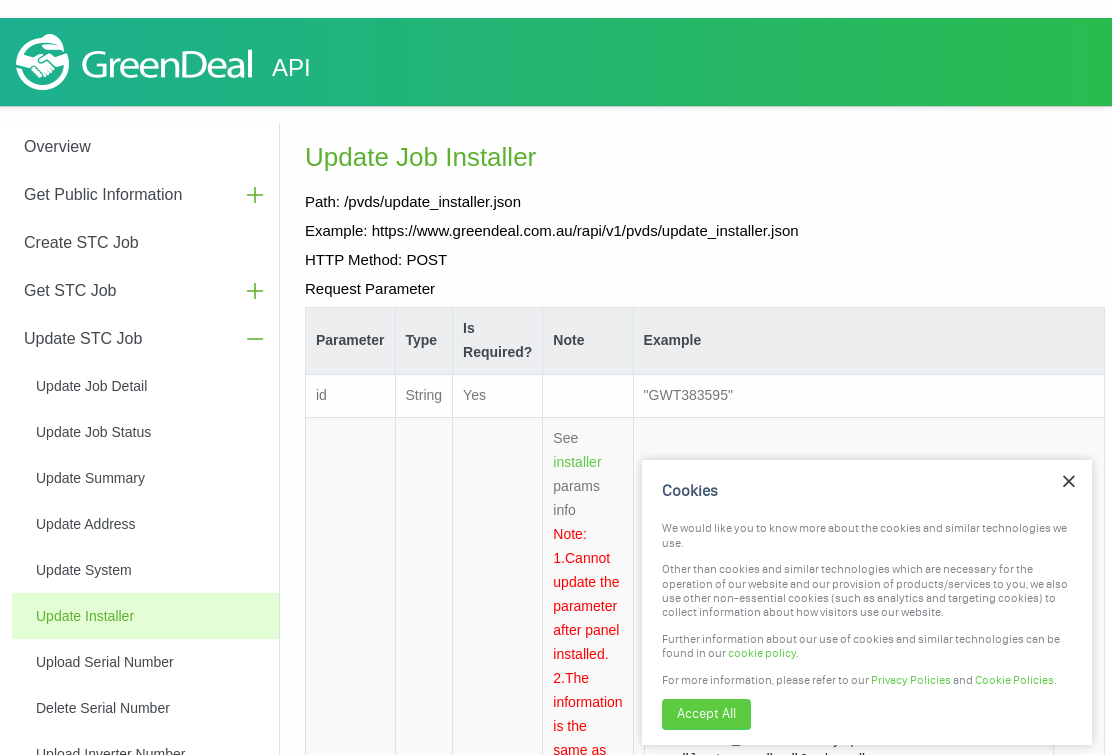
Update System (84, 570)
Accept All (706, 713)
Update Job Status (93, 432)
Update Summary (90, 478)
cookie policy (762, 653)
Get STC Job (70, 290)
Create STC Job (81, 242)
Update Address (86, 524)
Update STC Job (83, 338)
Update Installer (85, 616)
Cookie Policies (1014, 680)
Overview (57, 146)
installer (577, 462)
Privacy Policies (911, 680)
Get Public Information (103, 194)
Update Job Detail (91, 386)
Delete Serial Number (103, 708)
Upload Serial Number (105, 662)
